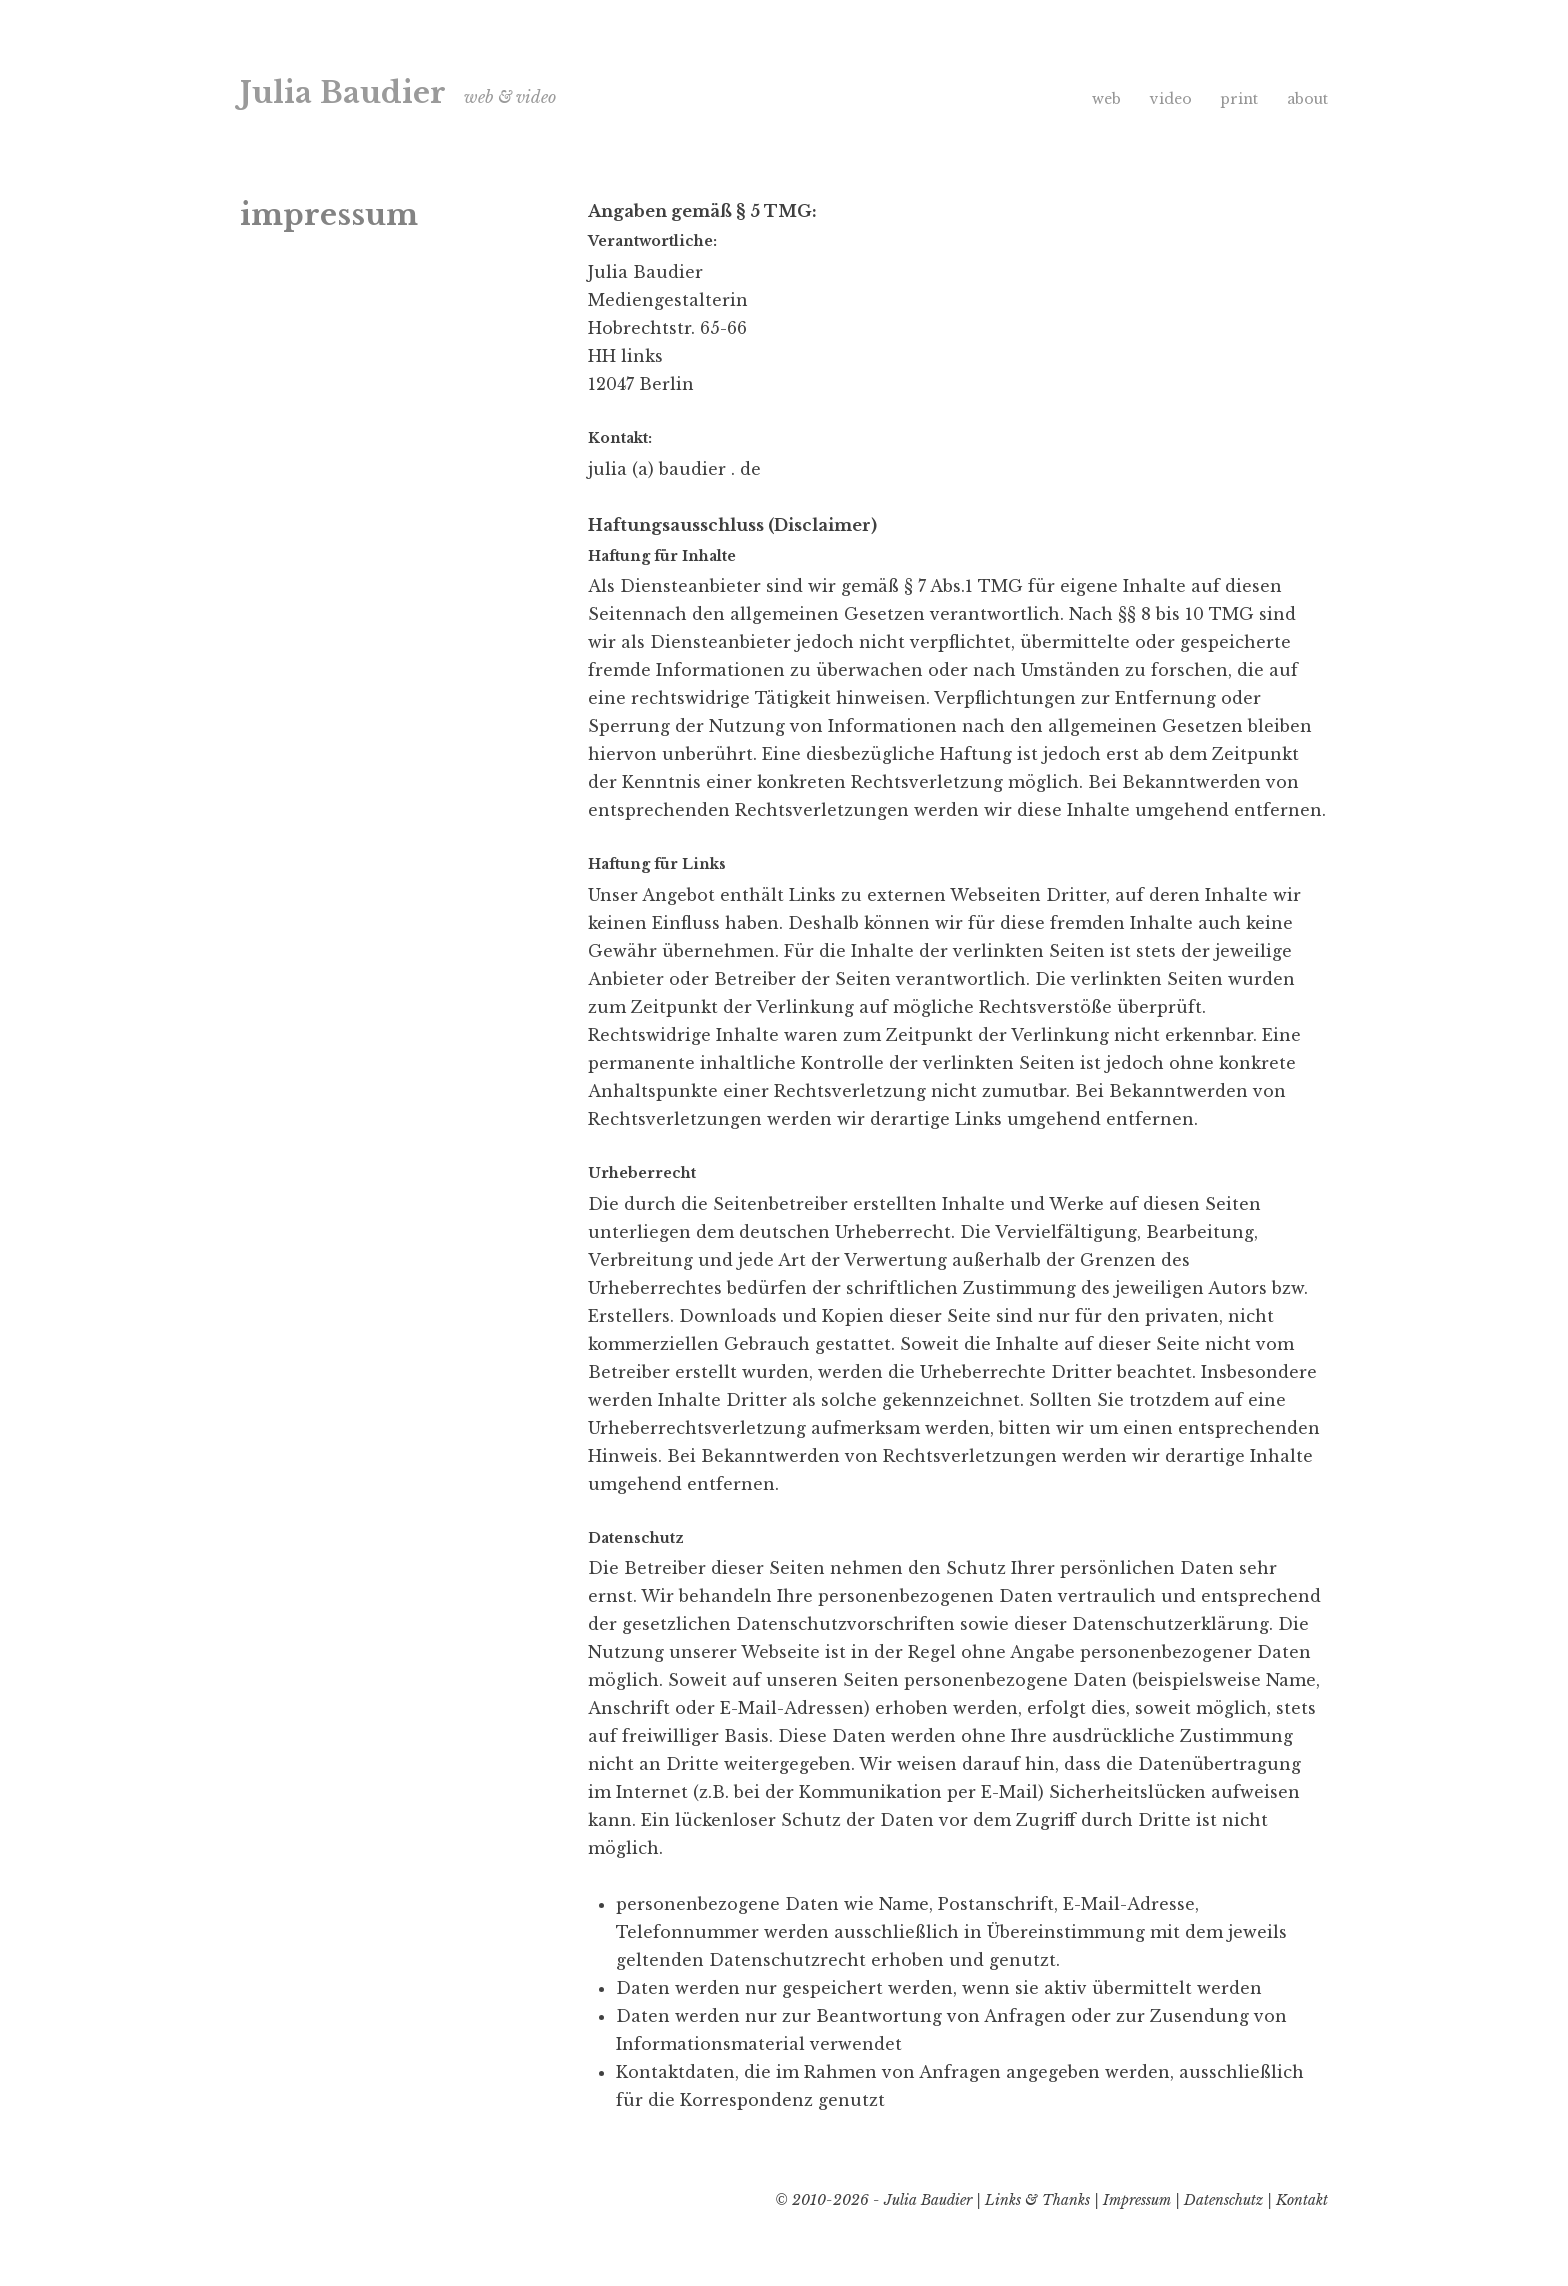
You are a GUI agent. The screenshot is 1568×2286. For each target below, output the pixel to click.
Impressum (1137, 2200)
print (1239, 99)
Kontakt (1302, 2200)
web (1106, 99)
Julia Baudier (343, 93)
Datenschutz (1223, 2200)
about (1307, 99)
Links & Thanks (1037, 2200)
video (1171, 99)
